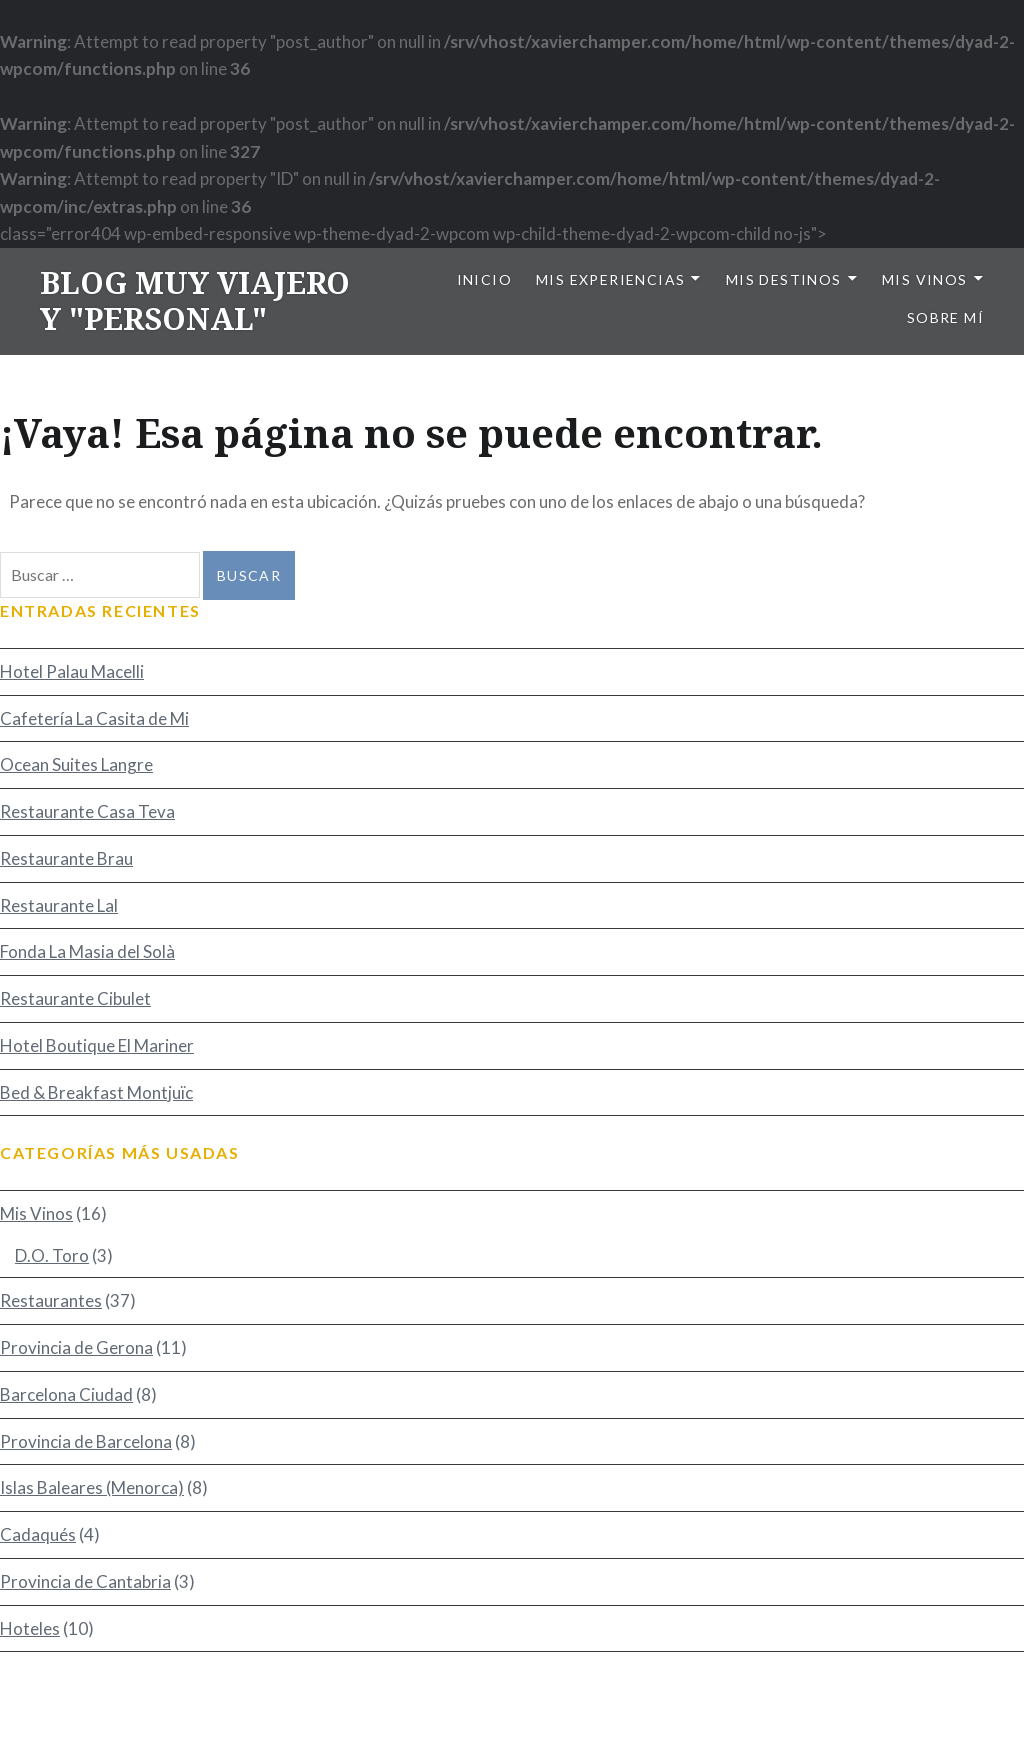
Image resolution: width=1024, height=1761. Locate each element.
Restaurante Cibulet (75, 998)
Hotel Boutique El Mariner (97, 1045)
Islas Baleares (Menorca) (92, 1487)
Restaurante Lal (59, 905)
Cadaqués (38, 1534)
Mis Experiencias (610, 279)
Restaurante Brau (66, 858)
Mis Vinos (925, 279)
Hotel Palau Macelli (72, 671)
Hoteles (30, 1628)
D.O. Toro (52, 1255)
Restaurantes (51, 1300)
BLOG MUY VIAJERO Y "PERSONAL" (195, 300)
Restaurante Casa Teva (87, 811)
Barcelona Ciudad (66, 1394)
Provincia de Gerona (76, 1347)
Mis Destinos (784, 279)
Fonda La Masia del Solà (87, 951)
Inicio (484, 279)
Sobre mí (945, 317)
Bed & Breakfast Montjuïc (96, 1092)
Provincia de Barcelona (86, 1441)
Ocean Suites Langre (76, 764)
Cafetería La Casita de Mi (94, 718)
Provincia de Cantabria (85, 1581)
